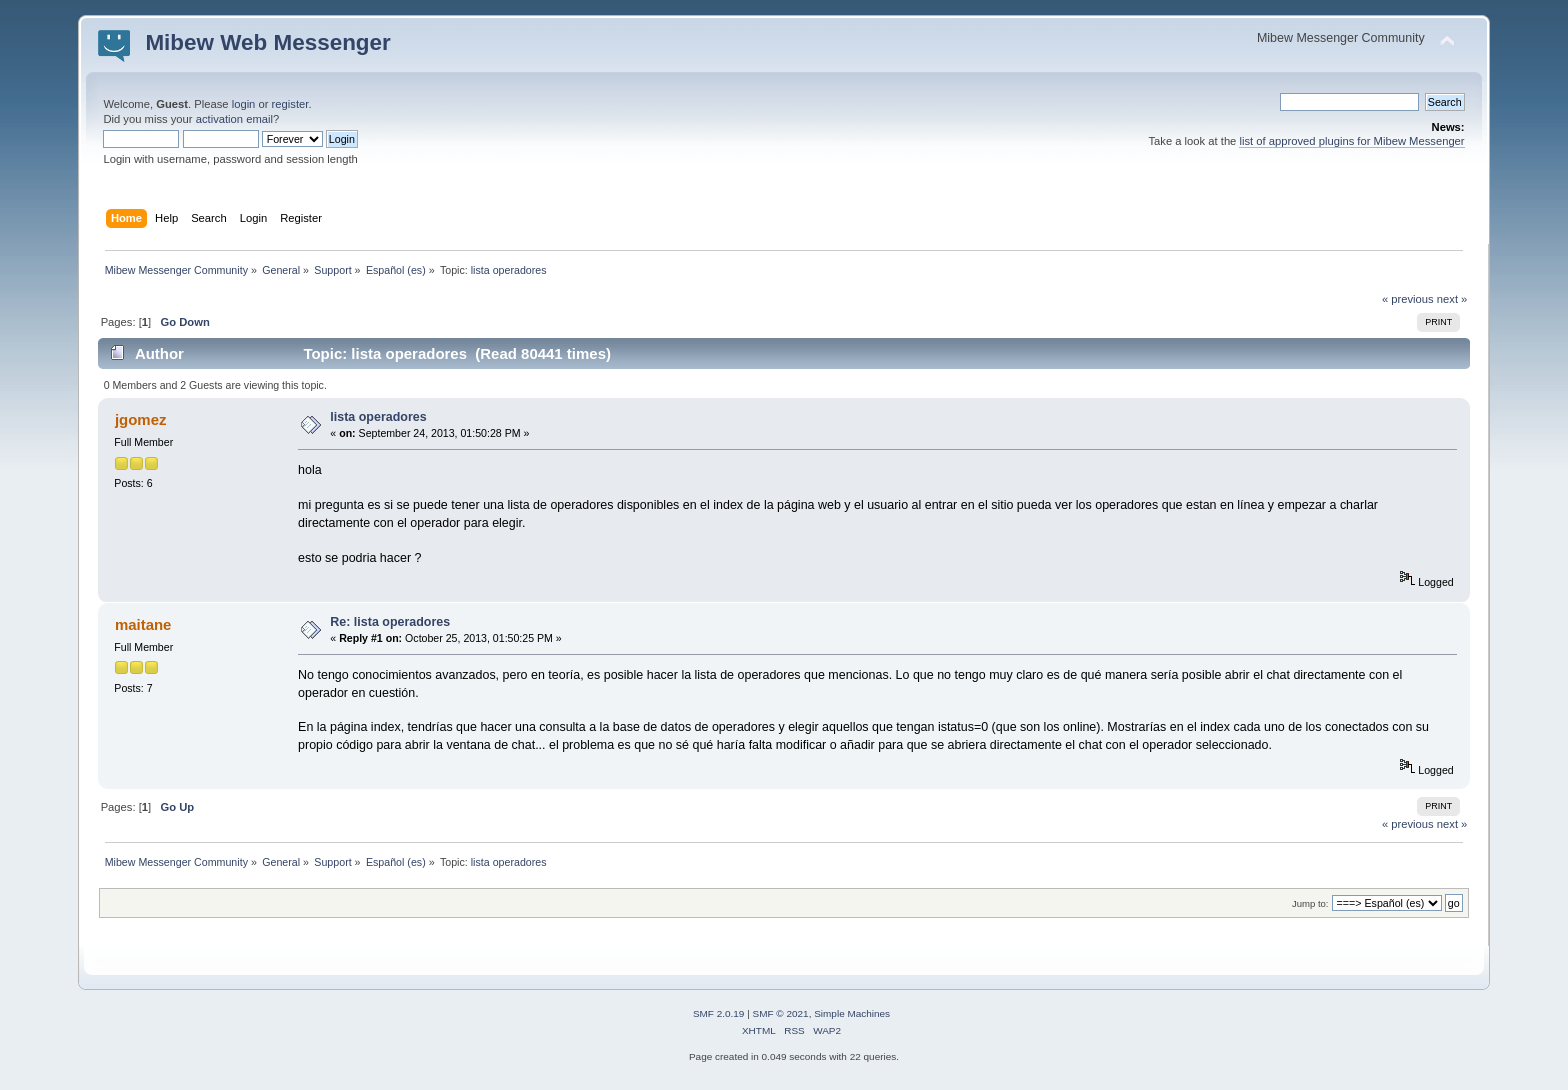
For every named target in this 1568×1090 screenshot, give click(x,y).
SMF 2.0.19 (719, 1013)
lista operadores (378, 417)
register (290, 104)
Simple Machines (852, 1013)
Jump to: (1310, 903)
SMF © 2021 (781, 1013)
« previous (1408, 299)
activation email (234, 119)
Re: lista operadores (390, 622)
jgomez (141, 419)
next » (1452, 299)
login (244, 104)
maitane (143, 624)
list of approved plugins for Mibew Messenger (1351, 141)
